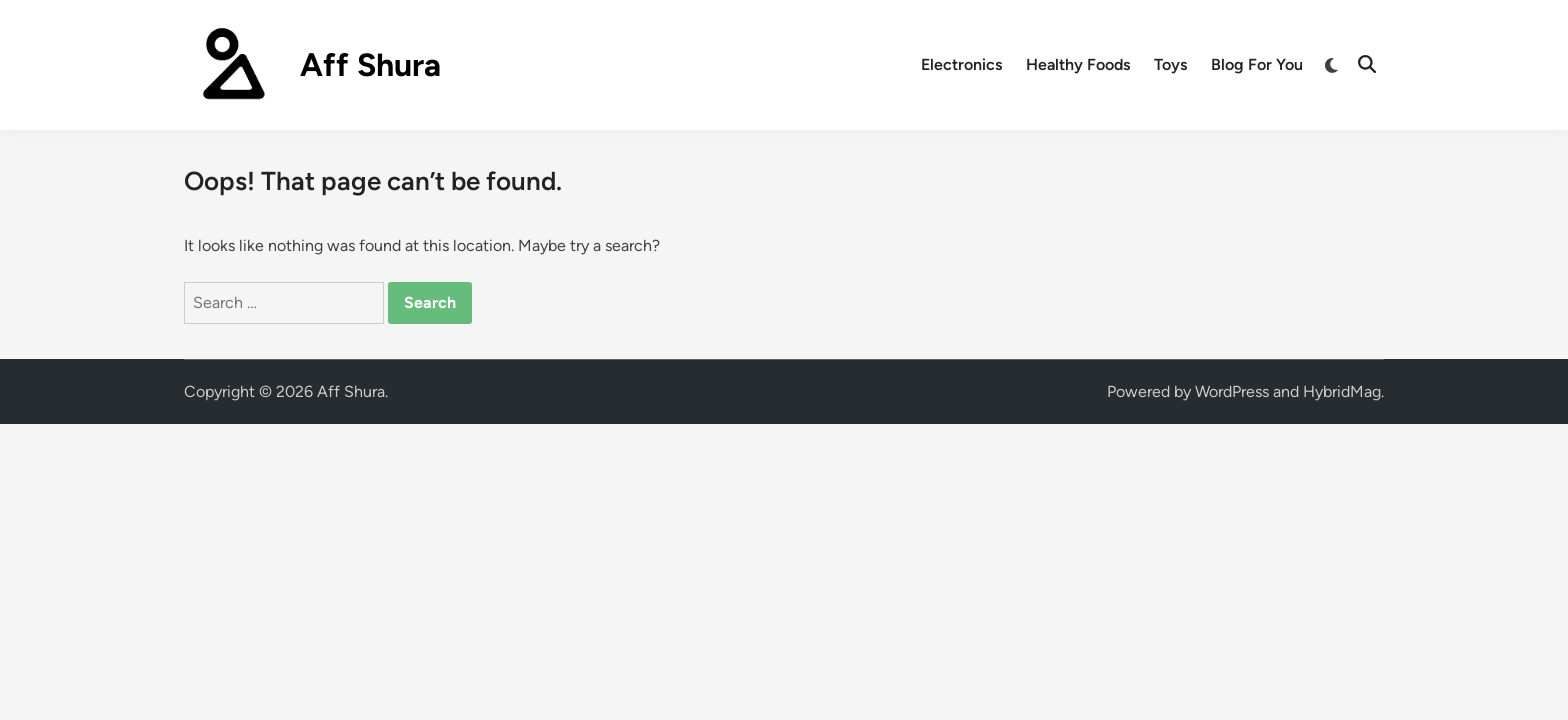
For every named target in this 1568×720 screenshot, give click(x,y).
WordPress (1232, 391)
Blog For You (1257, 64)
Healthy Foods (1078, 64)
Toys (1170, 64)
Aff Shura (370, 65)
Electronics (961, 64)
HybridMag (1342, 391)
